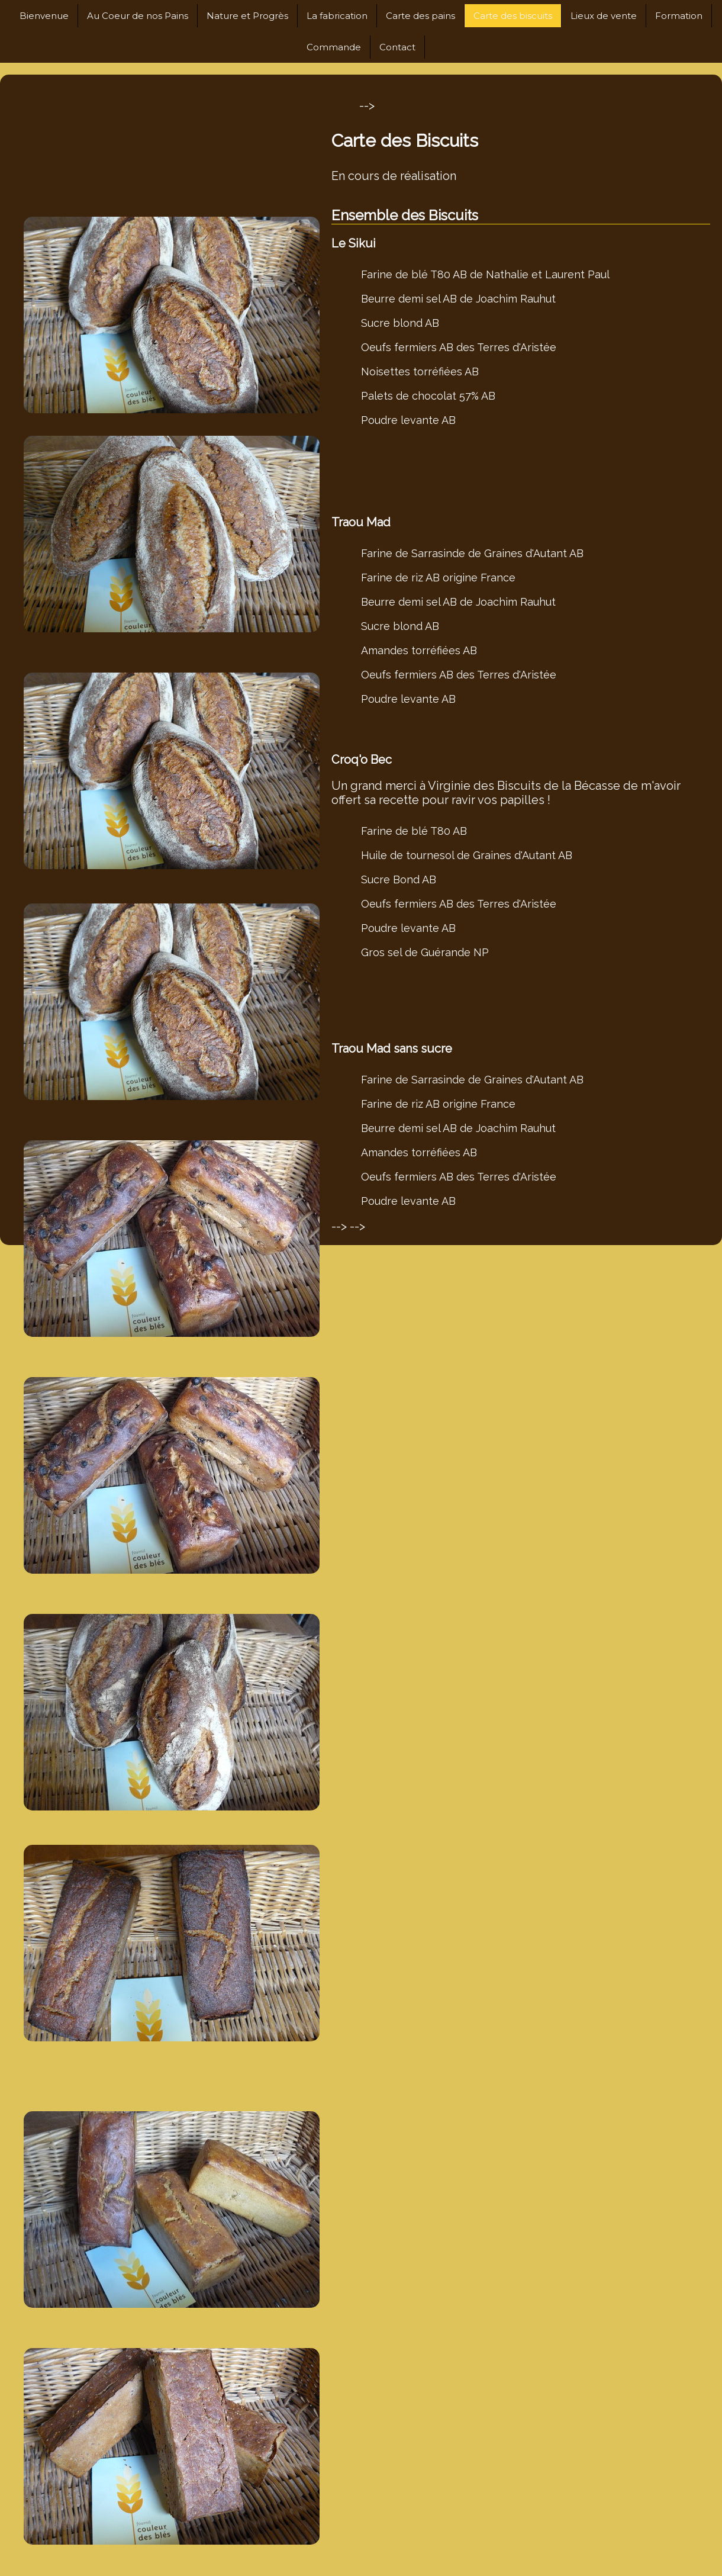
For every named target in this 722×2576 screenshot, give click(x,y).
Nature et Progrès (247, 15)
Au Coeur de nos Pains (137, 15)
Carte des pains (420, 15)
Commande (334, 47)
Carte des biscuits (512, 15)
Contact (397, 47)
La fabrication (337, 15)
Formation (678, 15)
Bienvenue (44, 15)
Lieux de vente (603, 15)
